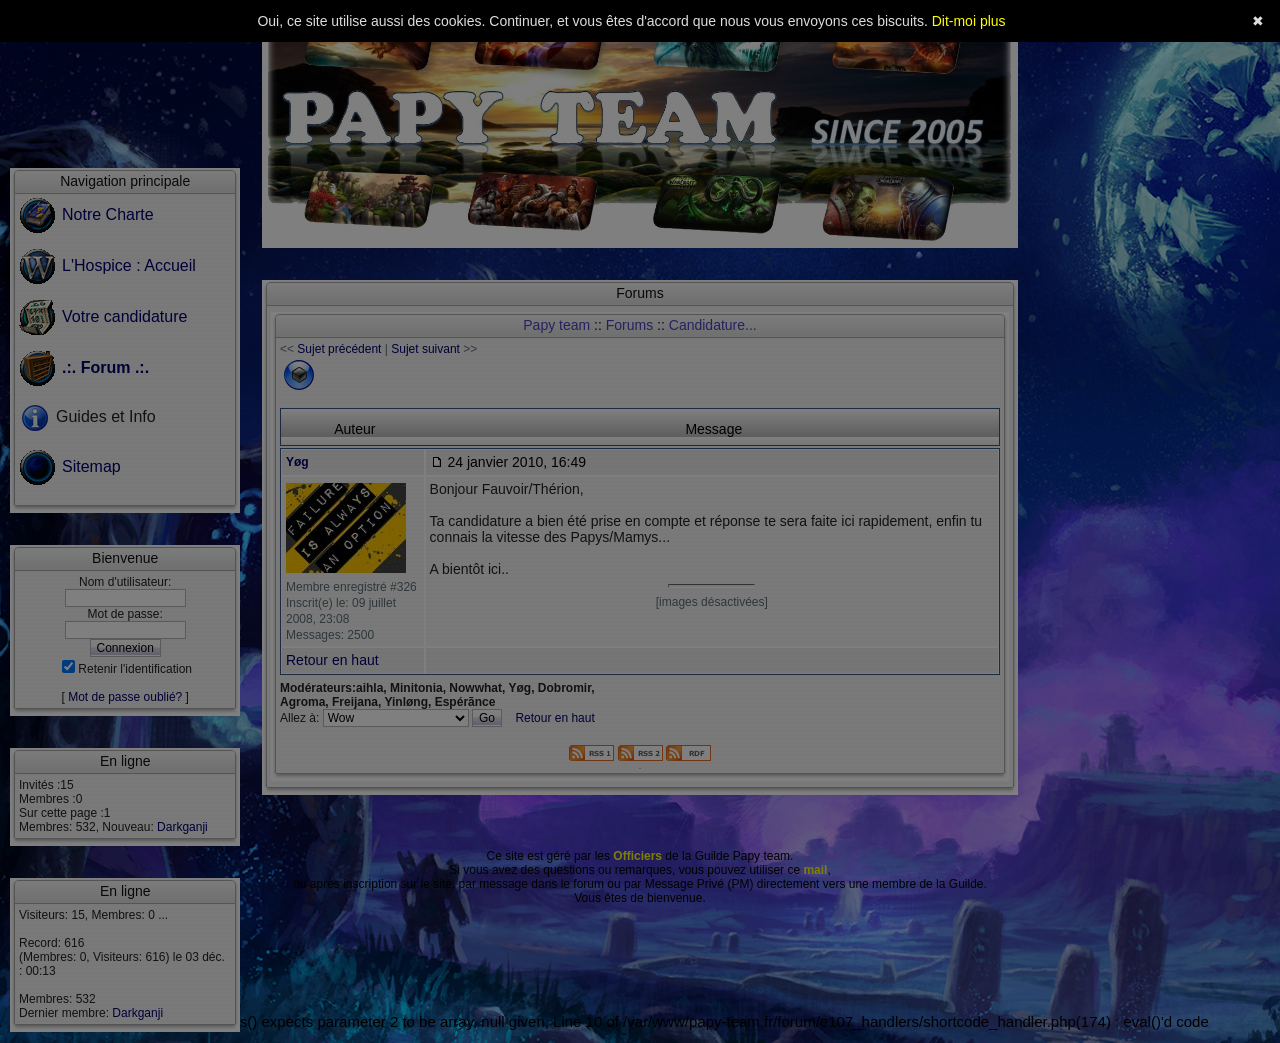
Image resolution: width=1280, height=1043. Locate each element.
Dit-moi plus (969, 21)
